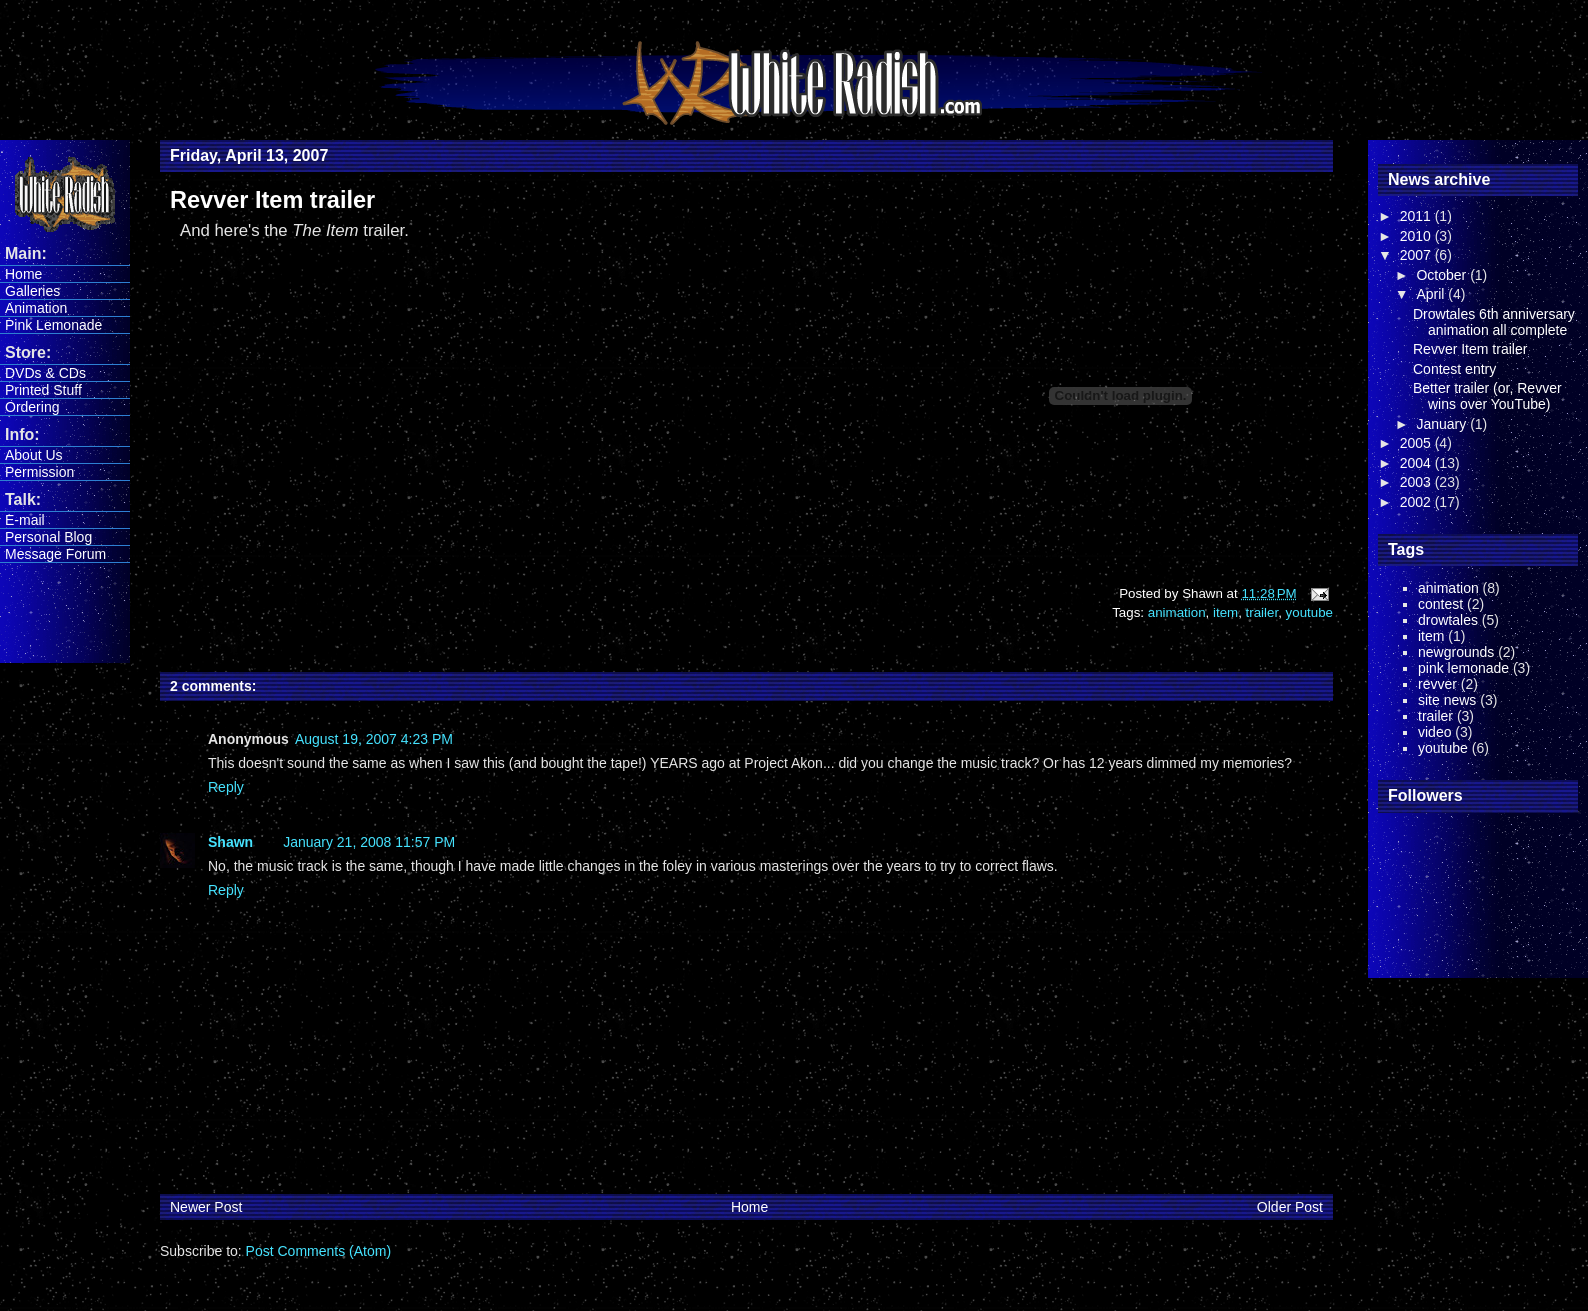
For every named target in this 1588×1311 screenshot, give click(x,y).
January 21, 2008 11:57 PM (369, 842)
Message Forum (55, 554)
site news (1447, 700)
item (1225, 612)
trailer (1262, 612)
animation (1177, 612)
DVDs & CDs (45, 373)
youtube (1309, 612)
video (1434, 732)
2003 (1417, 482)
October (1443, 275)
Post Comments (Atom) (318, 1251)
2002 (1417, 502)
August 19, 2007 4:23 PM (374, 739)
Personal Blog (48, 537)
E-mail (25, 520)
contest (1440, 604)
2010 (1417, 236)
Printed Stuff (43, 390)
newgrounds (1456, 652)
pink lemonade (1463, 668)
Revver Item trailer (1470, 349)
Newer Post (206, 1207)
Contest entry (1454, 369)
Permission (39, 472)
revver (1437, 684)
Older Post (1290, 1207)
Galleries (32, 291)
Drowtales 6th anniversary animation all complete (1494, 322)
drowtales (1448, 620)
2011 (1417, 216)
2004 (1417, 463)
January (1443, 424)
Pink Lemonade (53, 325)
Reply (226, 787)
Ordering (32, 407)
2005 (1417, 443)
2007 (1417, 255)
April (1432, 294)
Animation (36, 308)
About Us (34, 455)
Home (23, 274)
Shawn (230, 842)
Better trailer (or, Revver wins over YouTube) (1487, 396)
